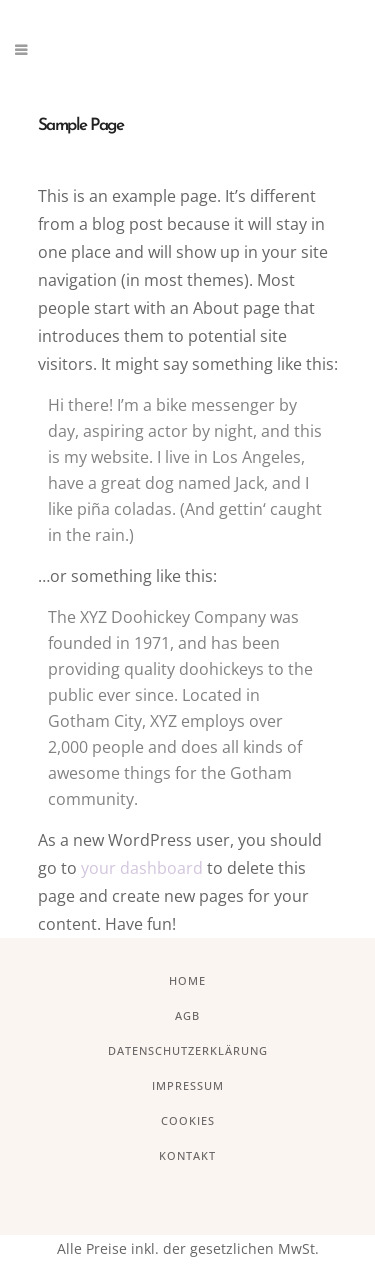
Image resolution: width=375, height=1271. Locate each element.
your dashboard (142, 868)
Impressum (188, 1085)
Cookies (188, 1120)
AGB (187, 1015)
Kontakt (187, 1155)
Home (187, 980)
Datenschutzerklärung (188, 1050)
